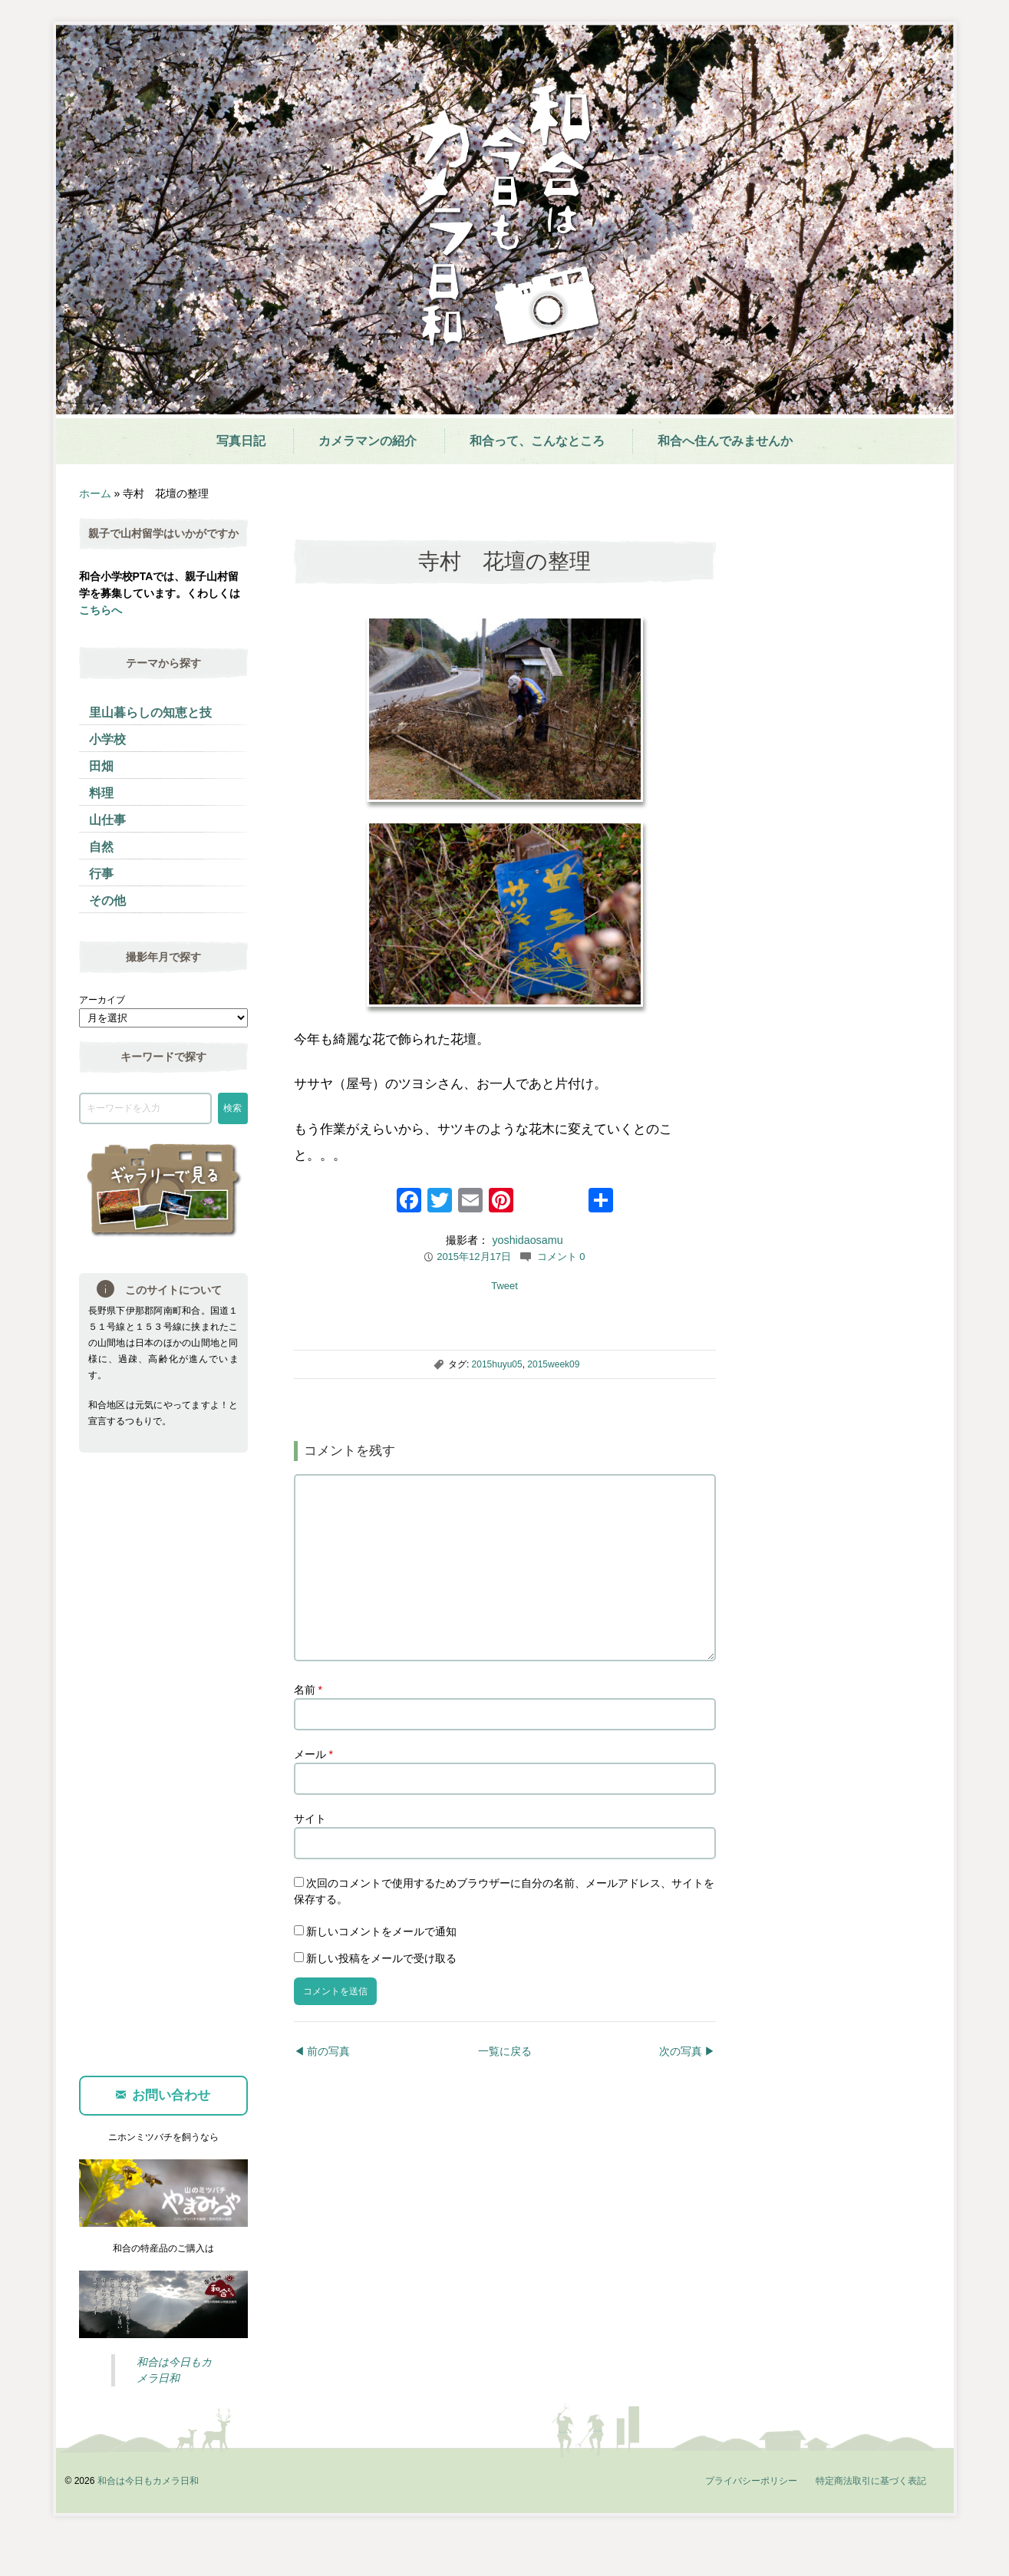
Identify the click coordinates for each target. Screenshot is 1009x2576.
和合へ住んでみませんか (725, 440)
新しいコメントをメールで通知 (381, 1970)
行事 (101, 873)
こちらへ (100, 610)
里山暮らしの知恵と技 (150, 712)
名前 (308, 1728)
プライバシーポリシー (751, 2519)
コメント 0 (561, 1256)
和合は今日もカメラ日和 (148, 2519)
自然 (101, 846)
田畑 (101, 766)
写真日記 (240, 440)
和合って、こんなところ (537, 440)
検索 (232, 1108)
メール (313, 1792)
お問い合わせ (163, 2134)
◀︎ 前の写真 (322, 2089)
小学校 (107, 739)
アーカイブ (102, 999)
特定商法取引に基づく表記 (871, 2519)
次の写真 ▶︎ (687, 2089)
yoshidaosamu (527, 1240)
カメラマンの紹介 (367, 440)
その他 (107, 900)
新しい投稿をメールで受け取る (381, 1997)
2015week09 (553, 1364)
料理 (101, 793)
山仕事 (107, 819)
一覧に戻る (505, 2089)
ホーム (95, 493)
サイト (310, 1857)
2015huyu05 (497, 1364)
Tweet (504, 1285)
